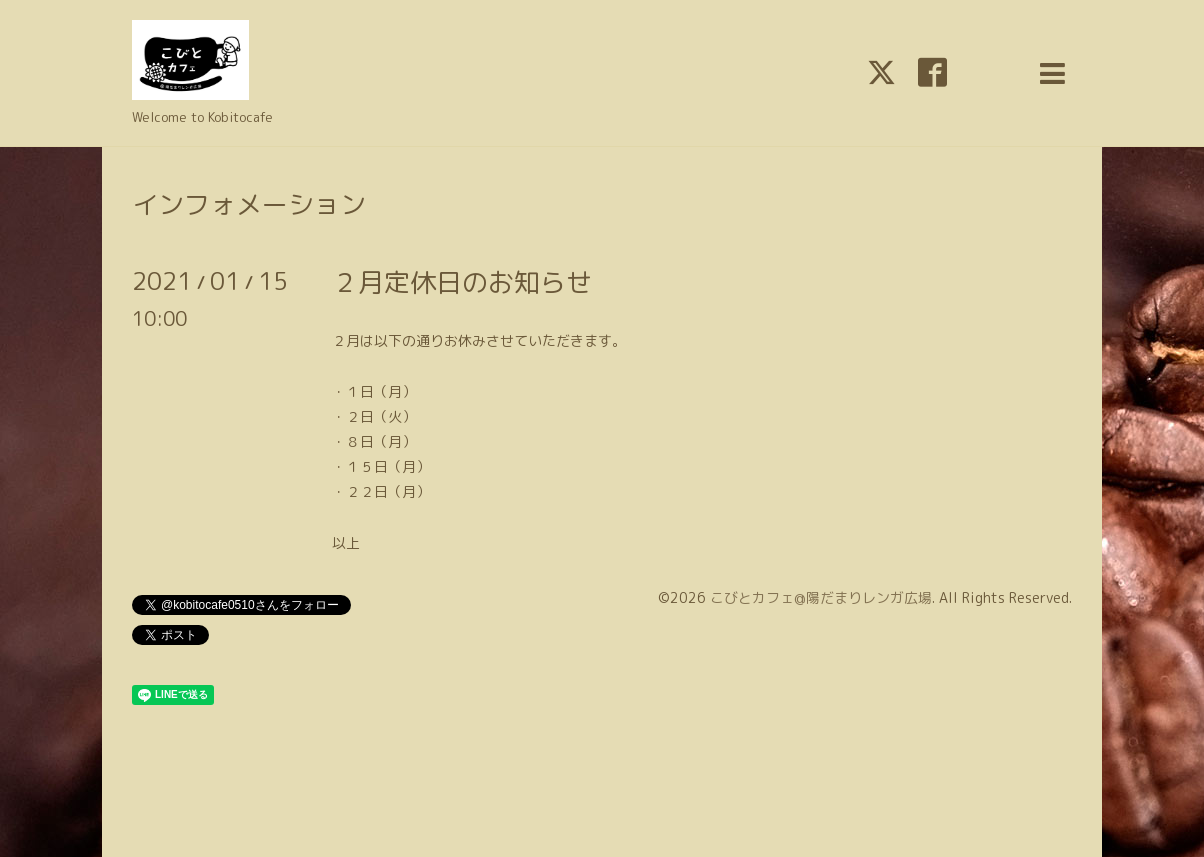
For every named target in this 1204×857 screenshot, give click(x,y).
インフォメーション (249, 204)
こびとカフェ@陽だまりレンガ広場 (821, 597)
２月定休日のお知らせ (462, 282)
